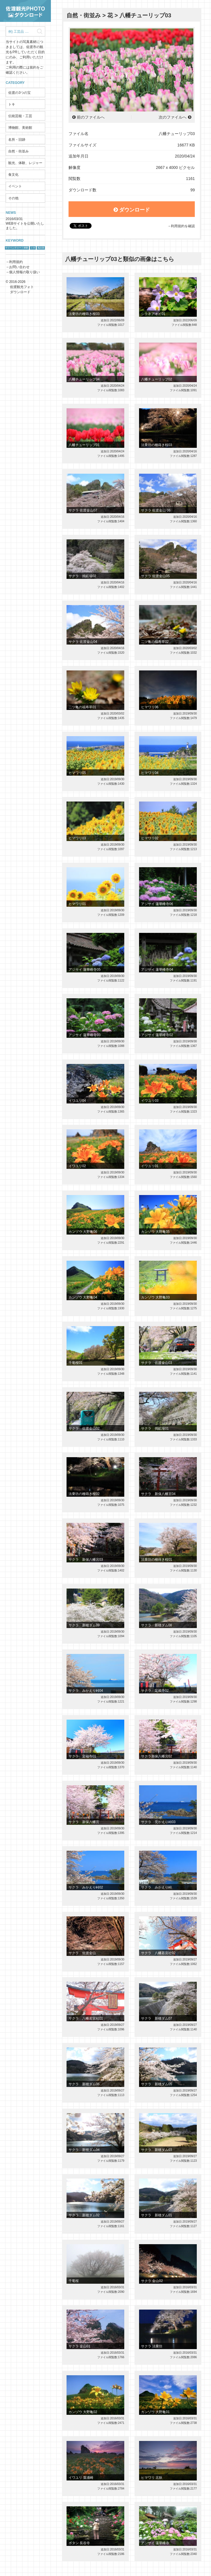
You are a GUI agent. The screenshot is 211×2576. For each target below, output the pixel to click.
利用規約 (16, 262)
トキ (11, 104)
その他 (13, 198)
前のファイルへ (91, 117)
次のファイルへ (173, 117)
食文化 (13, 175)
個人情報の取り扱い (24, 272)
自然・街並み (18, 151)
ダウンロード (131, 210)
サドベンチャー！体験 (16, 248)
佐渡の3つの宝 (19, 93)
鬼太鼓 (41, 248)
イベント (15, 186)
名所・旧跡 (16, 140)
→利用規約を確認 (181, 226)
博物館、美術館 (20, 128)
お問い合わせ (19, 267)
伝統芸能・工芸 (20, 116)
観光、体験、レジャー (25, 163)
